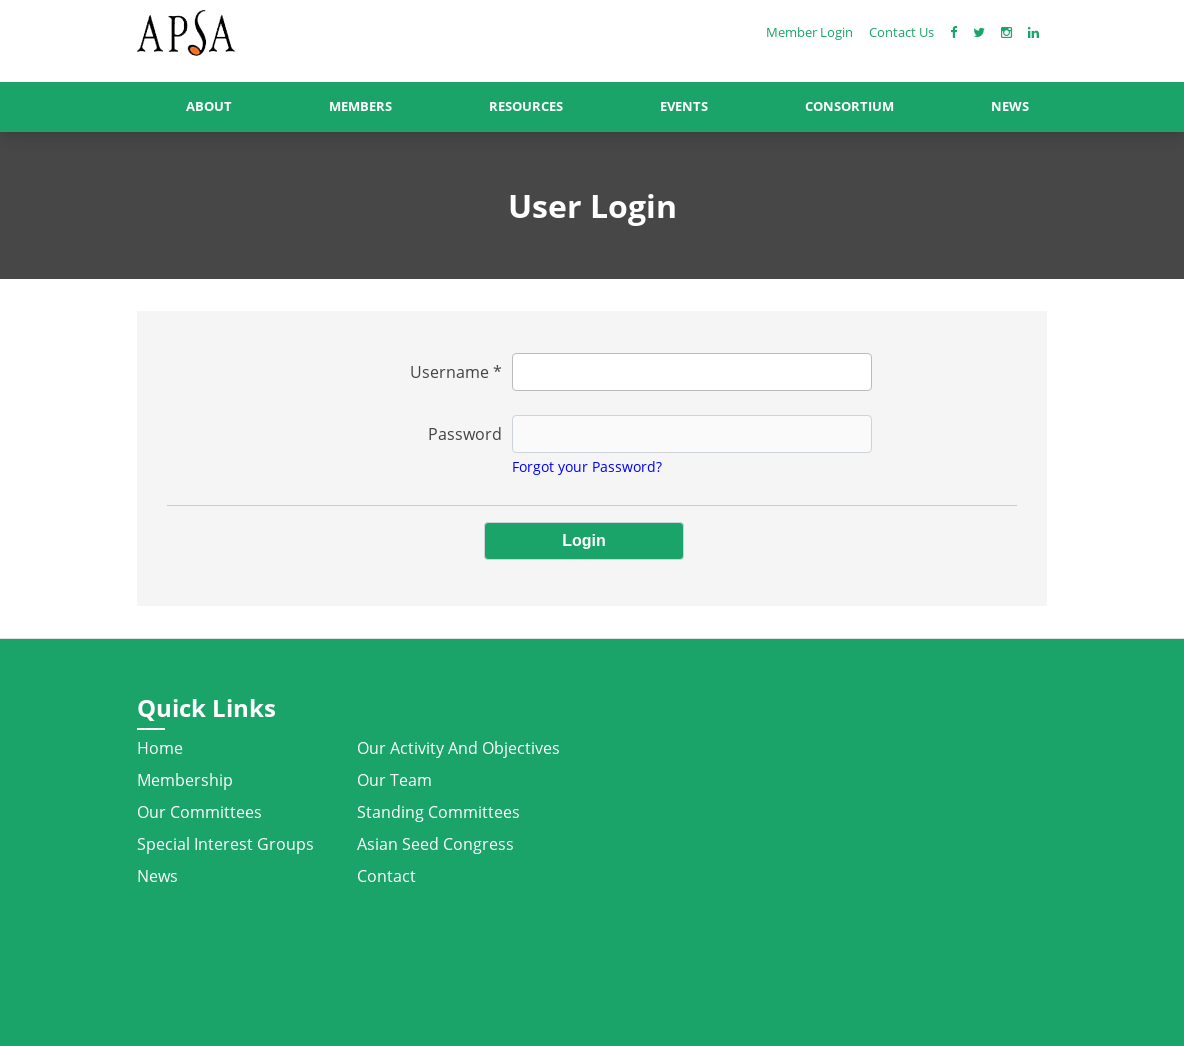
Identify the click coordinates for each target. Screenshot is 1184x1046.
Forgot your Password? (587, 466)
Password (465, 434)
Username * (456, 372)
